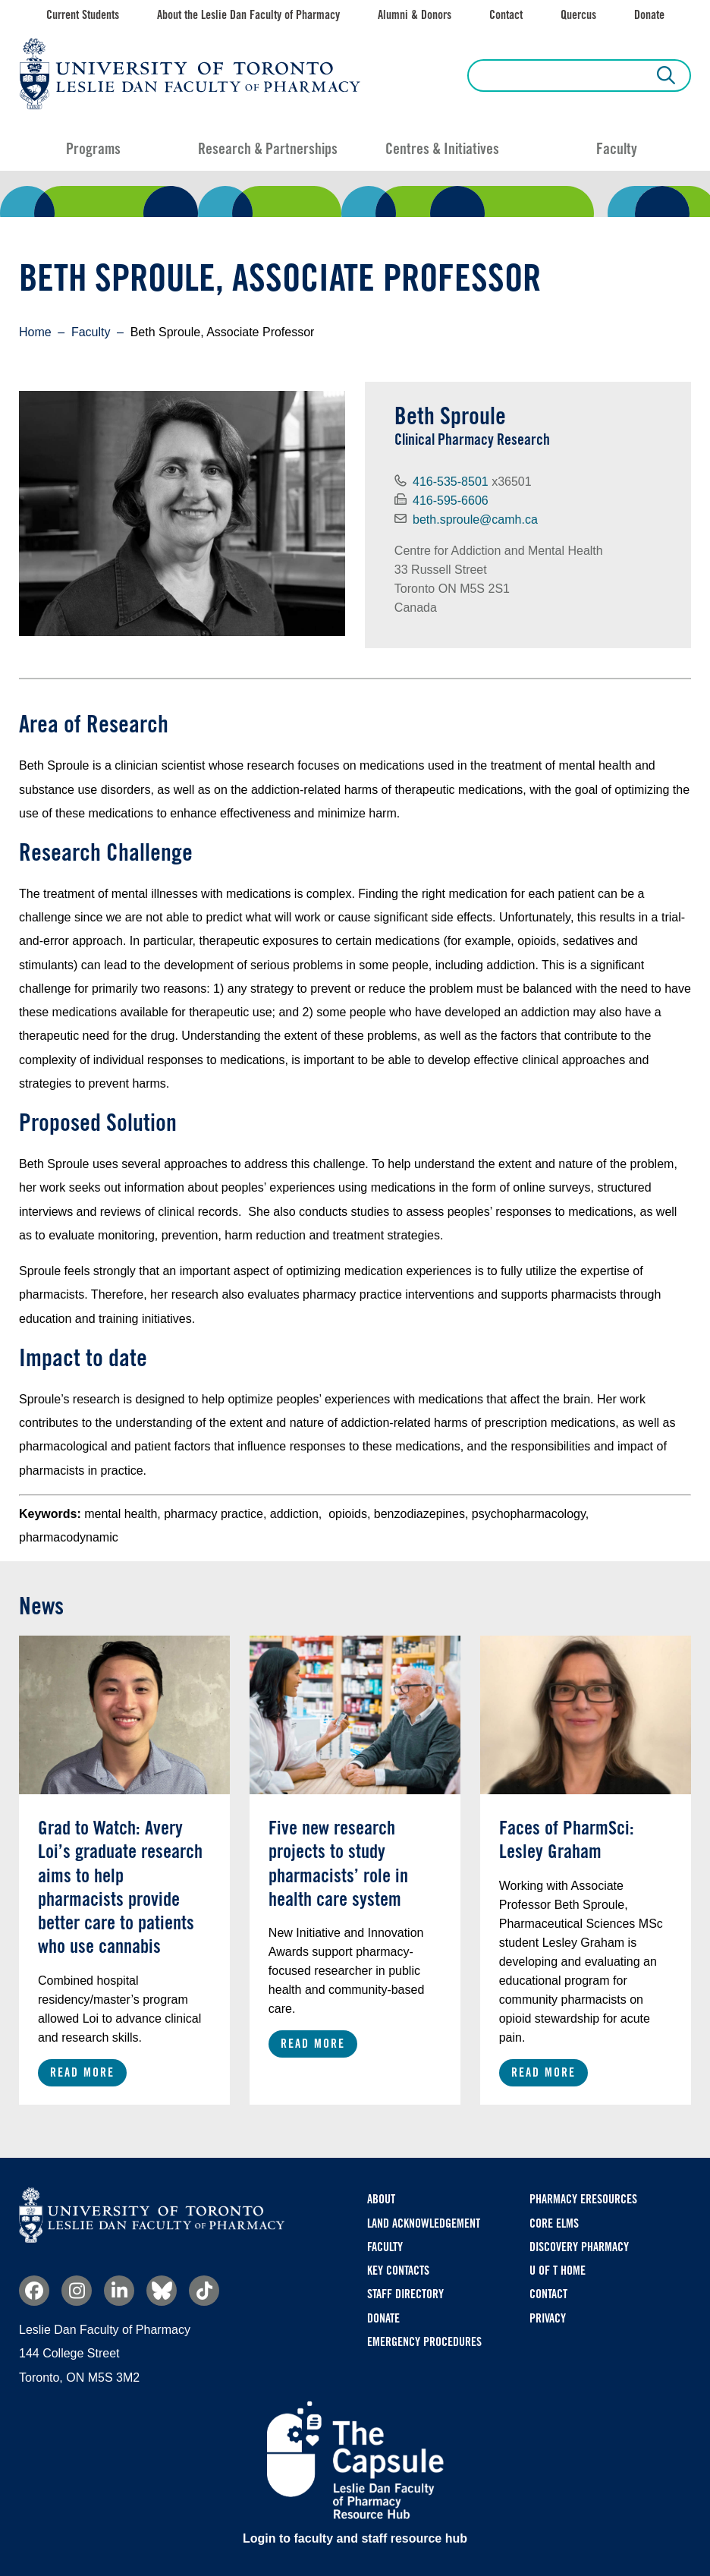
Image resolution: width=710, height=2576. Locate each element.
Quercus (578, 15)
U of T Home (557, 2270)
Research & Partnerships (268, 149)
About (381, 2199)
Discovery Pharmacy (579, 2247)
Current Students (82, 15)
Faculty (616, 149)
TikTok (204, 2290)
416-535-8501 (451, 481)
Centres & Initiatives (442, 149)
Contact (506, 15)
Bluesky (161, 2290)
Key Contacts (398, 2270)
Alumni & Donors (414, 15)
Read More (82, 2072)
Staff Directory (405, 2294)
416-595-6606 (451, 500)
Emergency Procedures (424, 2342)
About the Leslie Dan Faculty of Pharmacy (248, 15)
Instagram (76, 2290)
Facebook (34, 2290)
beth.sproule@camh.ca (475, 519)
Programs (93, 149)
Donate (649, 15)
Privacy (547, 2318)
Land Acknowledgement (423, 2223)
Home (35, 332)
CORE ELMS (554, 2223)
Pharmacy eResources (583, 2199)
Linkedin (119, 2290)
